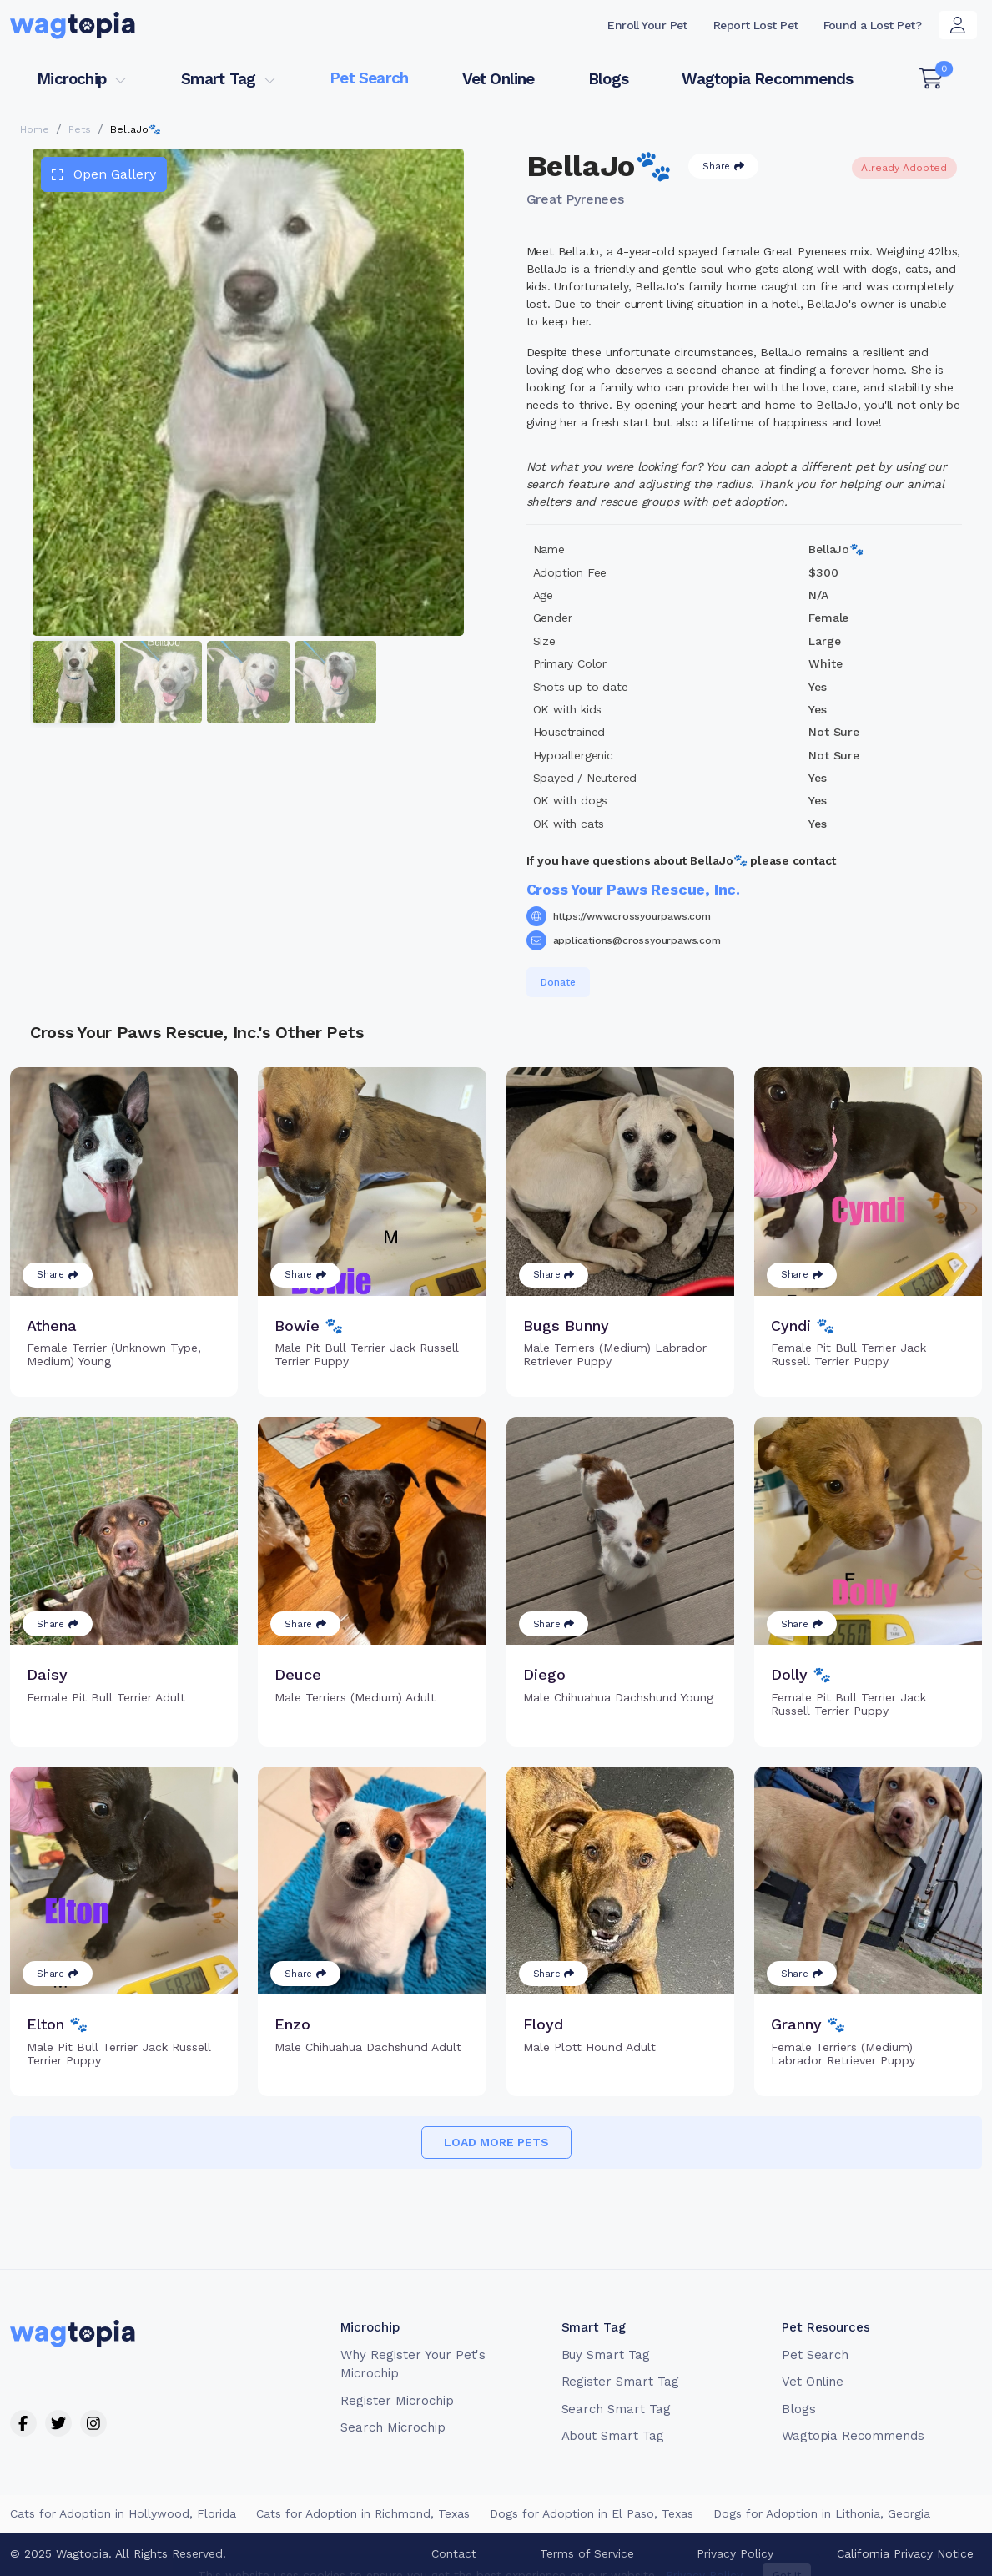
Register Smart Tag (620, 2381)
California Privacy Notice (905, 2553)
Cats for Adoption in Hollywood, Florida (123, 2513)
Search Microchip (392, 2427)
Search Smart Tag (616, 2409)
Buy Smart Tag (605, 2354)
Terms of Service (587, 2553)
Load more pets (496, 2142)
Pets (79, 129)
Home (34, 129)
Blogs (608, 78)
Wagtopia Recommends (767, 78)
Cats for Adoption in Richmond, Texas (363, 2513)
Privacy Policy (735, 2553)
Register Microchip (396, 2400)
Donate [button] (558, 982)
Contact (453, 2553)
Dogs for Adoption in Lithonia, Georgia (821, 2513)
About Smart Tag (612, 2435)
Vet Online (498, 78)
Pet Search (369, 78)
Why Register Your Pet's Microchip (413, 2364)
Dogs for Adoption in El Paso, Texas (591, 2513)
